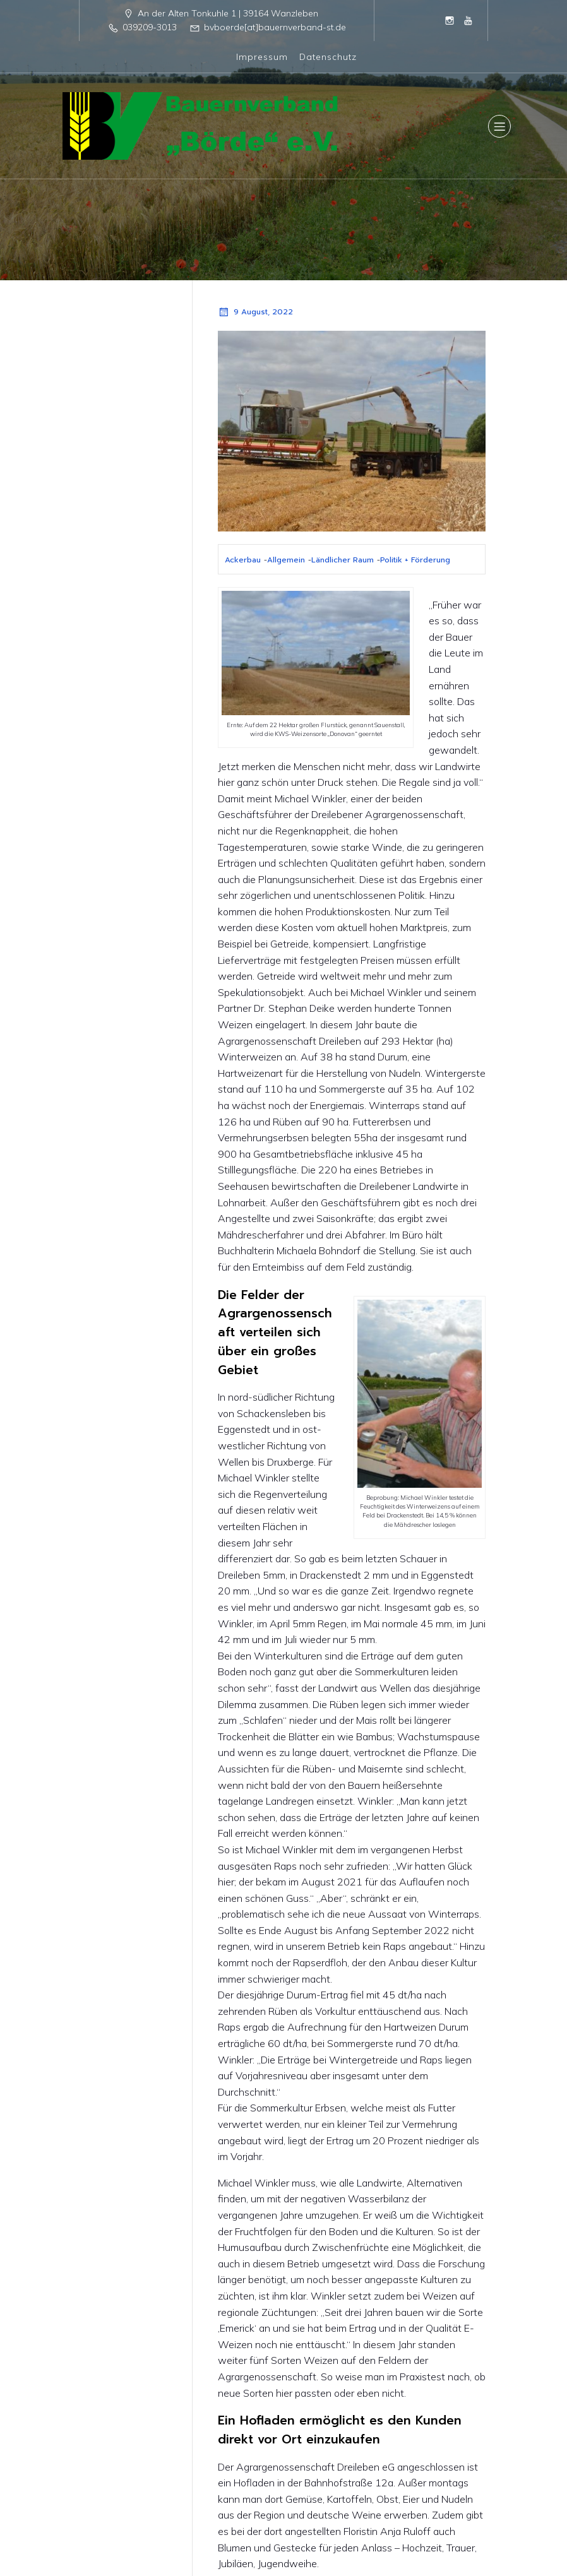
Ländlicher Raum (342, 559)
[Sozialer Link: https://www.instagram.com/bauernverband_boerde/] (449, 20)
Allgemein (286, 559)
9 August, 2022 (255, 311)
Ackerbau (243, 559)
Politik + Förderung (415, 559)
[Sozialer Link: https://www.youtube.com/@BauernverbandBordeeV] (468, 20)
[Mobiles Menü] (499, 125)
